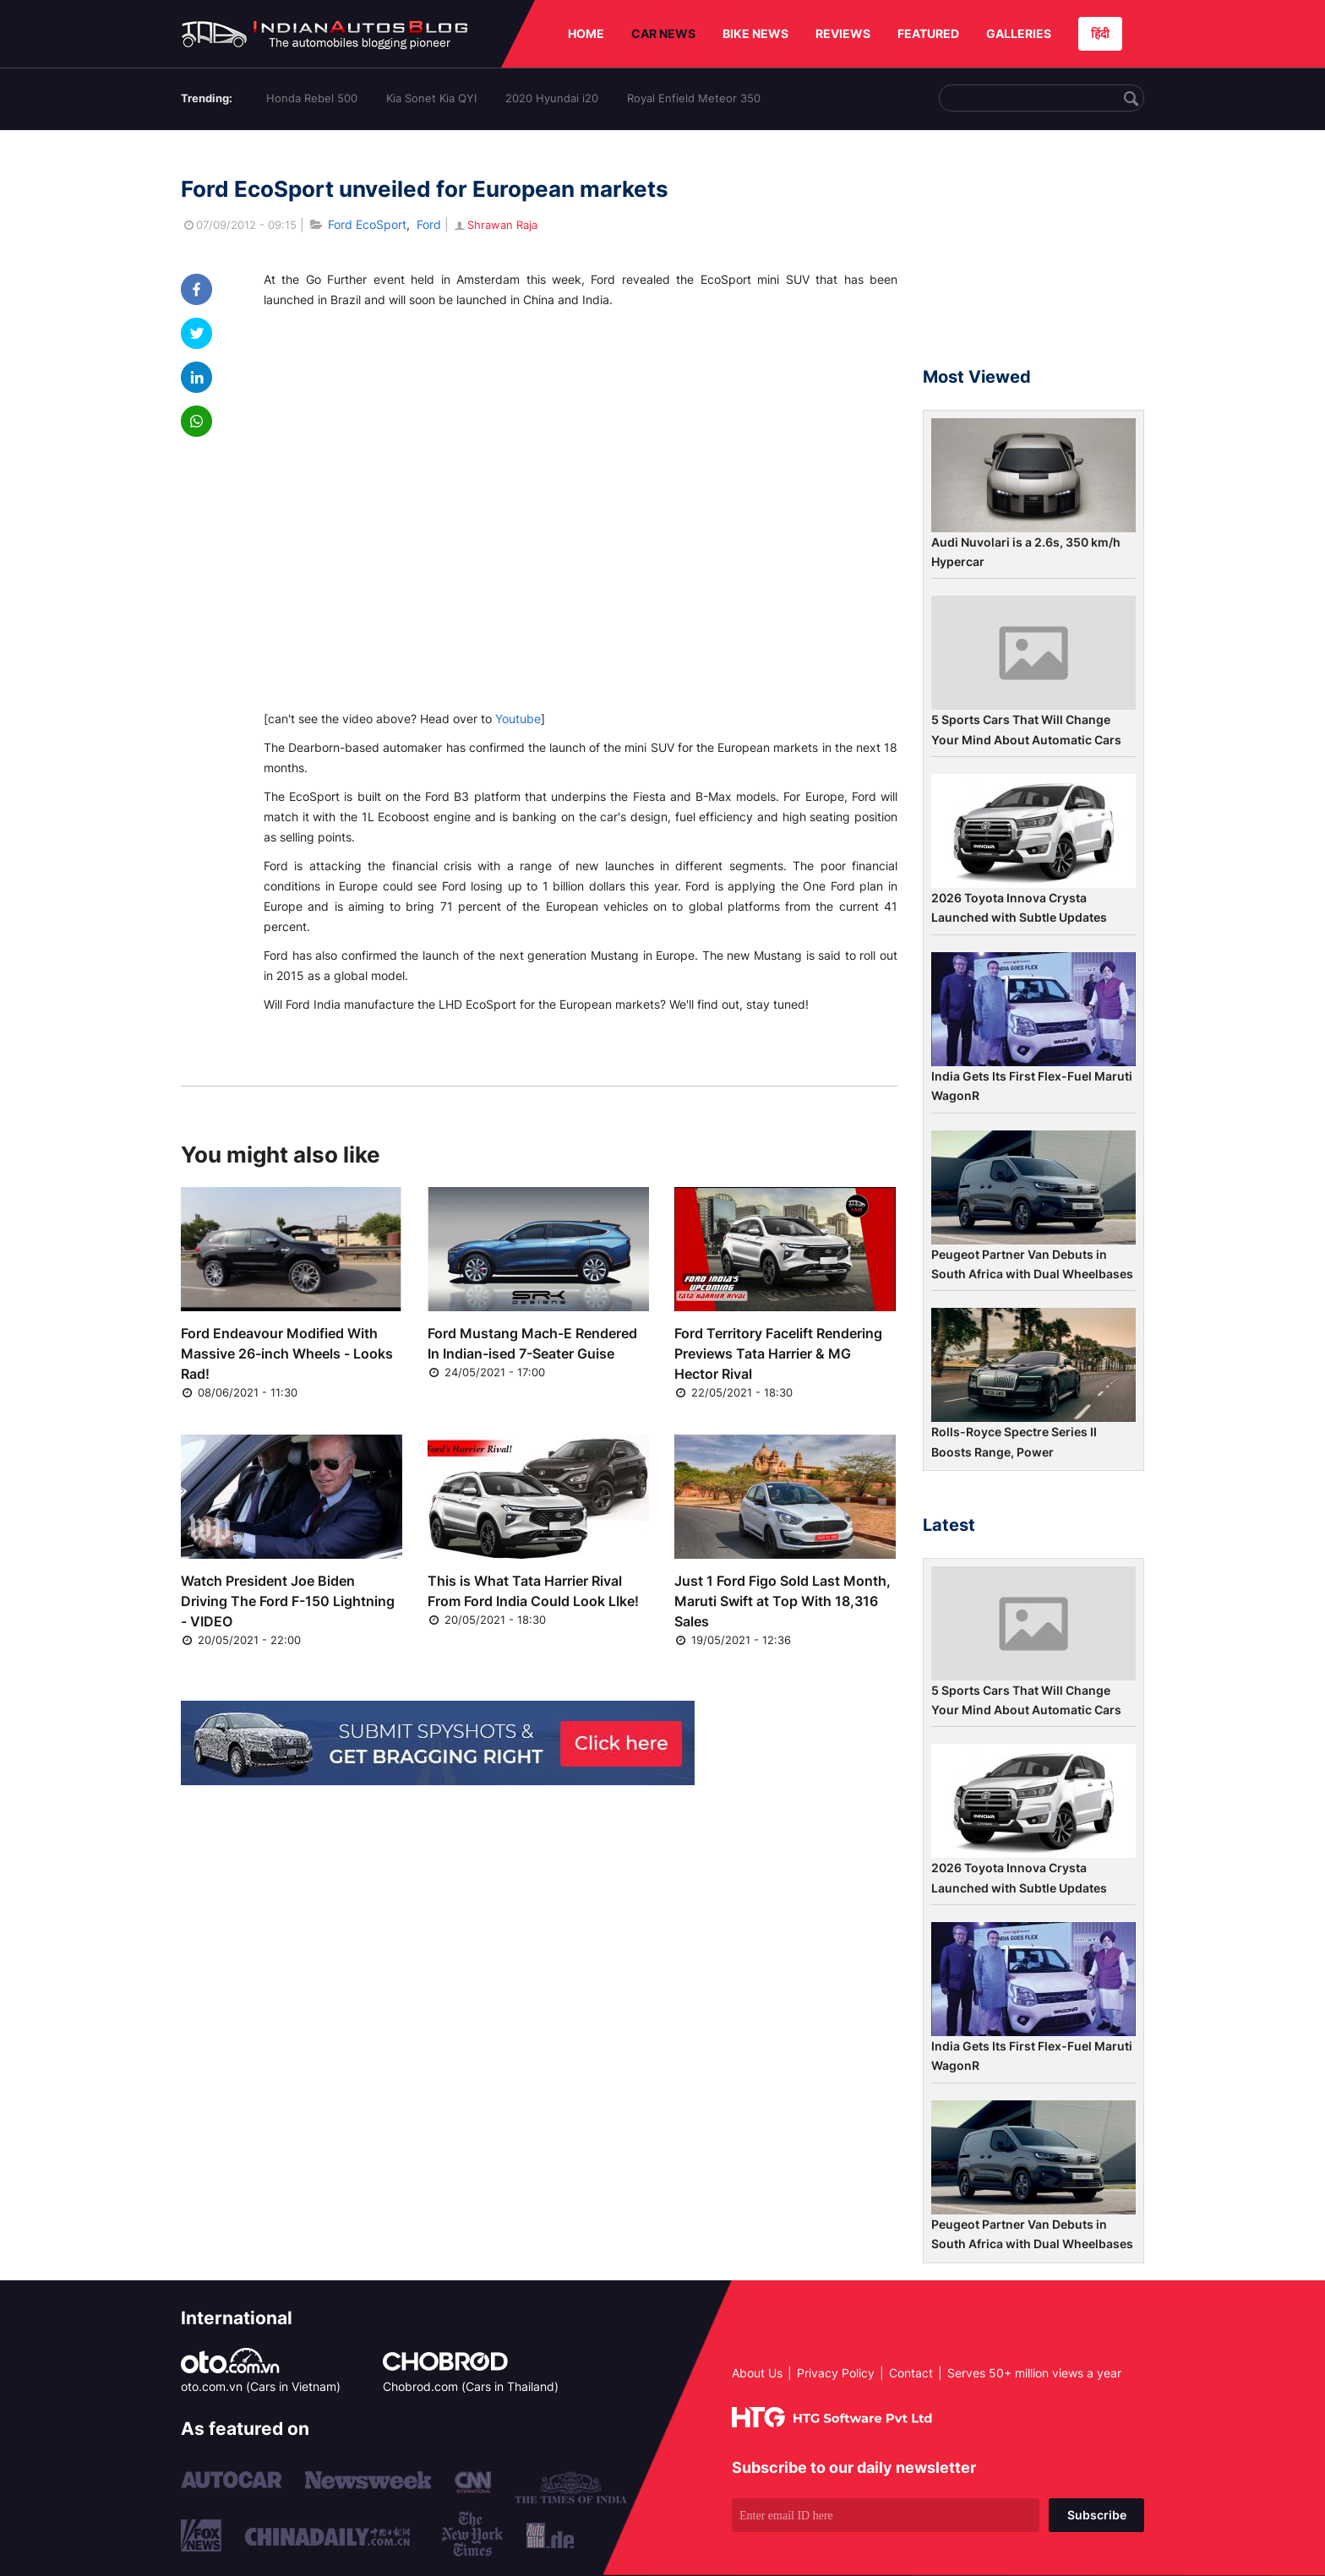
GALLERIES (1018, 33)
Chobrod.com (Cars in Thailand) (471, 2386)
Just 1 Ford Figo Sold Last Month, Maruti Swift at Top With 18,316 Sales (782, 1601)
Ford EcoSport (367, 224)
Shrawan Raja (494, 224)
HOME (586, 33)
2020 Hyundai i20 (551, 98)
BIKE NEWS (755, 33)
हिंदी (1100, 33)
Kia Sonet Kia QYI (431, 98)
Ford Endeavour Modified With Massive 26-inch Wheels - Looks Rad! (287, 1353)
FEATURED (928, 33)
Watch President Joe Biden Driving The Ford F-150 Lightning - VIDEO (288, 1601)
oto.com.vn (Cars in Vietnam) (261, 2386)
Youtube (518, 718)
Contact (911, 2373)
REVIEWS (842, 33)
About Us (757, 2373)
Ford (429, 224)
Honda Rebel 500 (311, 98)
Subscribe (1096, 2515)
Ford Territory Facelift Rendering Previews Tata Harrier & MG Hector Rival (778, 1353)
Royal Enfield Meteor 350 (694, 98)
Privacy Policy (836, 2373)
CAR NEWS (663, 33)
